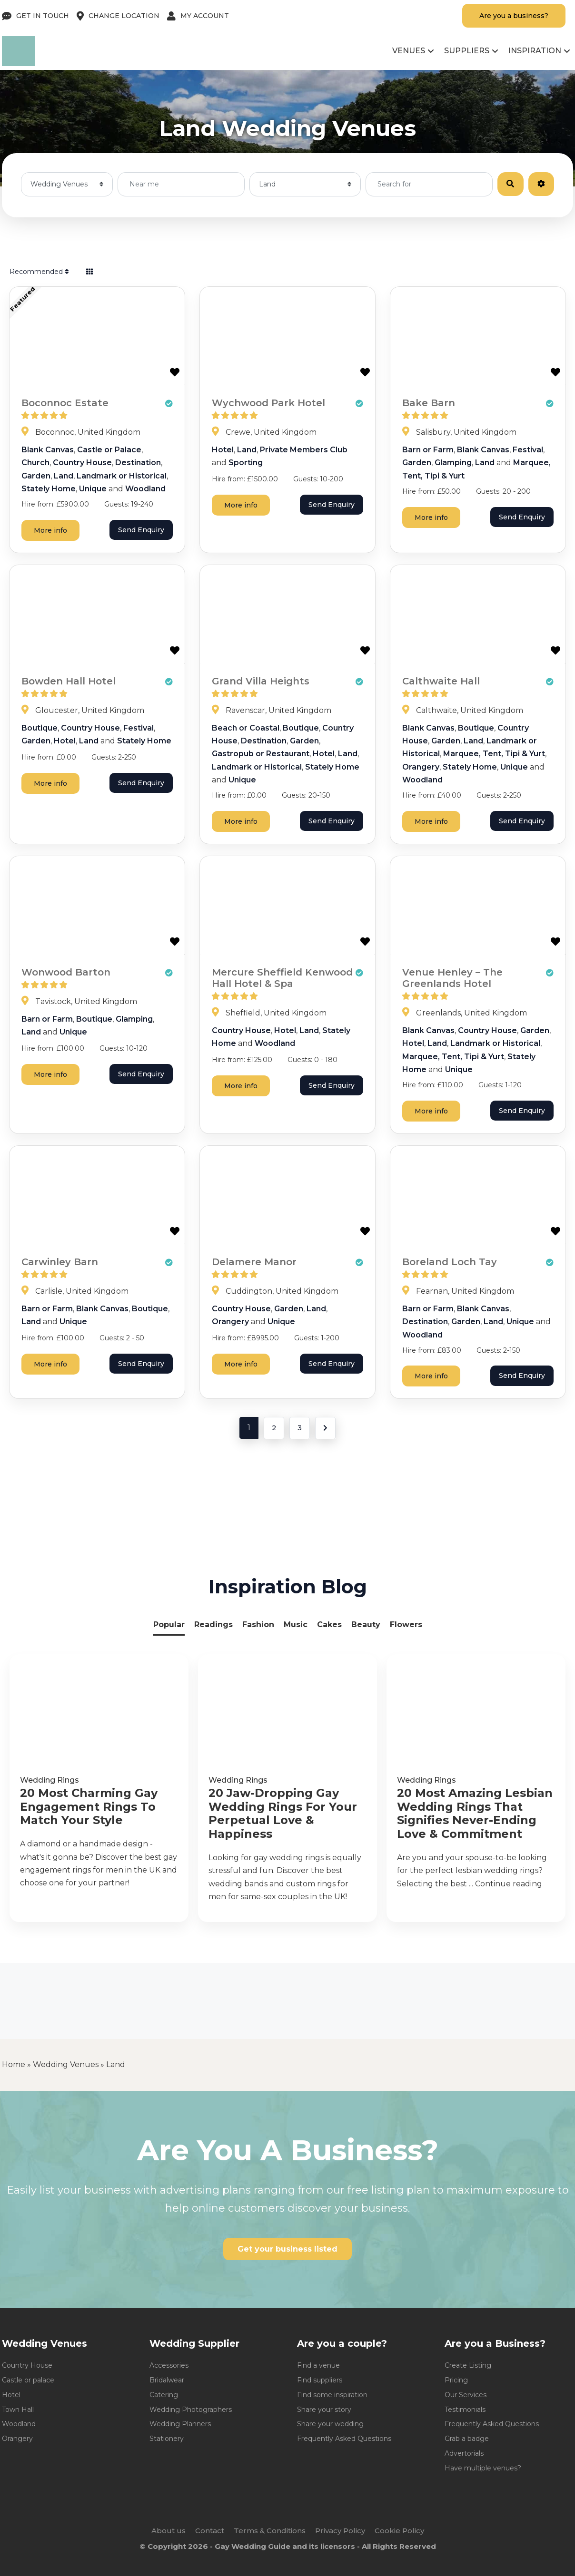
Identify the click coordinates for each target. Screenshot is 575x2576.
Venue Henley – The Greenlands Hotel (452, 977)
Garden (35, 475)
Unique (93, 488)
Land (63, 475)
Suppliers (466, 50)
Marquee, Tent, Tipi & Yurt (494, 753)
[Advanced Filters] (541, 184)
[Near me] (181, 184)
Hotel (223, 449)
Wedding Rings (49, 1780)
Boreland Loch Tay (449, 1262)
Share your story (324, 2409)
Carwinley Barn (59, 1262)
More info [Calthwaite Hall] (431, 821)
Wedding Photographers (190, 2409)
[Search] (510, 184)
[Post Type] (67, 184)
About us (168, 2530)
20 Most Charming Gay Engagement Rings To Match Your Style (89, 1806)
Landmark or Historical (122, 475)
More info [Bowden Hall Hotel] (50, 783)
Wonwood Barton (65, 972)
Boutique (39, 727)
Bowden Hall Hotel (68, 681)
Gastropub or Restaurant (260, 753)
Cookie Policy (399, 2530)
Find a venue (318, 2365)
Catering (163, 2395)
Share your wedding (330, 2424)
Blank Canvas (47, 449)
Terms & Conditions (270, 2530)
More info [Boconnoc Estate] (50, 530)
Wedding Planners (180, 2424)
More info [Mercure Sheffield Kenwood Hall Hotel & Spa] (241, 1086)
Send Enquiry (141, 530)
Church (35, 462)
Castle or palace (28, 2380)
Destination (138, 462)
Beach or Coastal (245, 727)
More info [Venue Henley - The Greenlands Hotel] (431, 1111)
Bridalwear (166, 2380)
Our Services (465, 2395)
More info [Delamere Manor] (241, 1364)
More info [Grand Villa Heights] (241, 821)
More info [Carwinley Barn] (50, 1364)
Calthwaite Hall (441, 681)
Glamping (453, 462)
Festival (528, 449)
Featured (23, 299)
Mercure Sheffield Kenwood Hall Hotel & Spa (282, 977)
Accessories (168, 2365)
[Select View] (89, 272)
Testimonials (465, 2409)
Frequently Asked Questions (344, 2438)
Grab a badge (467, 2438)
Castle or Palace (109, 449)
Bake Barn (428, 403)
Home (13, 2064)
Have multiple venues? (483, 2468)
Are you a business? (513, 15)
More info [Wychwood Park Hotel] (241, 505)
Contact (209, 2530)
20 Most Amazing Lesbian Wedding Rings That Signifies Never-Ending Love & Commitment (475, 1813)
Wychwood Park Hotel (268, 403)
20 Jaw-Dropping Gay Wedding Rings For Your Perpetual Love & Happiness (282, 1813)
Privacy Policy (340, 2530)
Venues (408, 50)
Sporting (245, 462)
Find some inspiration (332, 2395)
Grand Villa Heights (260, 681)
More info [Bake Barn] (431, 517)
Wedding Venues (66, 2064)
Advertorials (464, 2453)
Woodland (145, 488)
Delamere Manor (254, 1262)
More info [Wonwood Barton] (50, 1074)
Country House (82, 462)
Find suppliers (319, 2380)
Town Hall (18, 2409)
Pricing (456, 2380)
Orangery (420, 766)
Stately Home (48, 488)
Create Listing (468, 2365)
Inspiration (534, 50)
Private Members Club (303, 449)
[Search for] (429, 184)
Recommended (39, 271)
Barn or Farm (428, 449)
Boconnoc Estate (65, 403)
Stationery (166, 2438)
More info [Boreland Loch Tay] (431, 1376)
